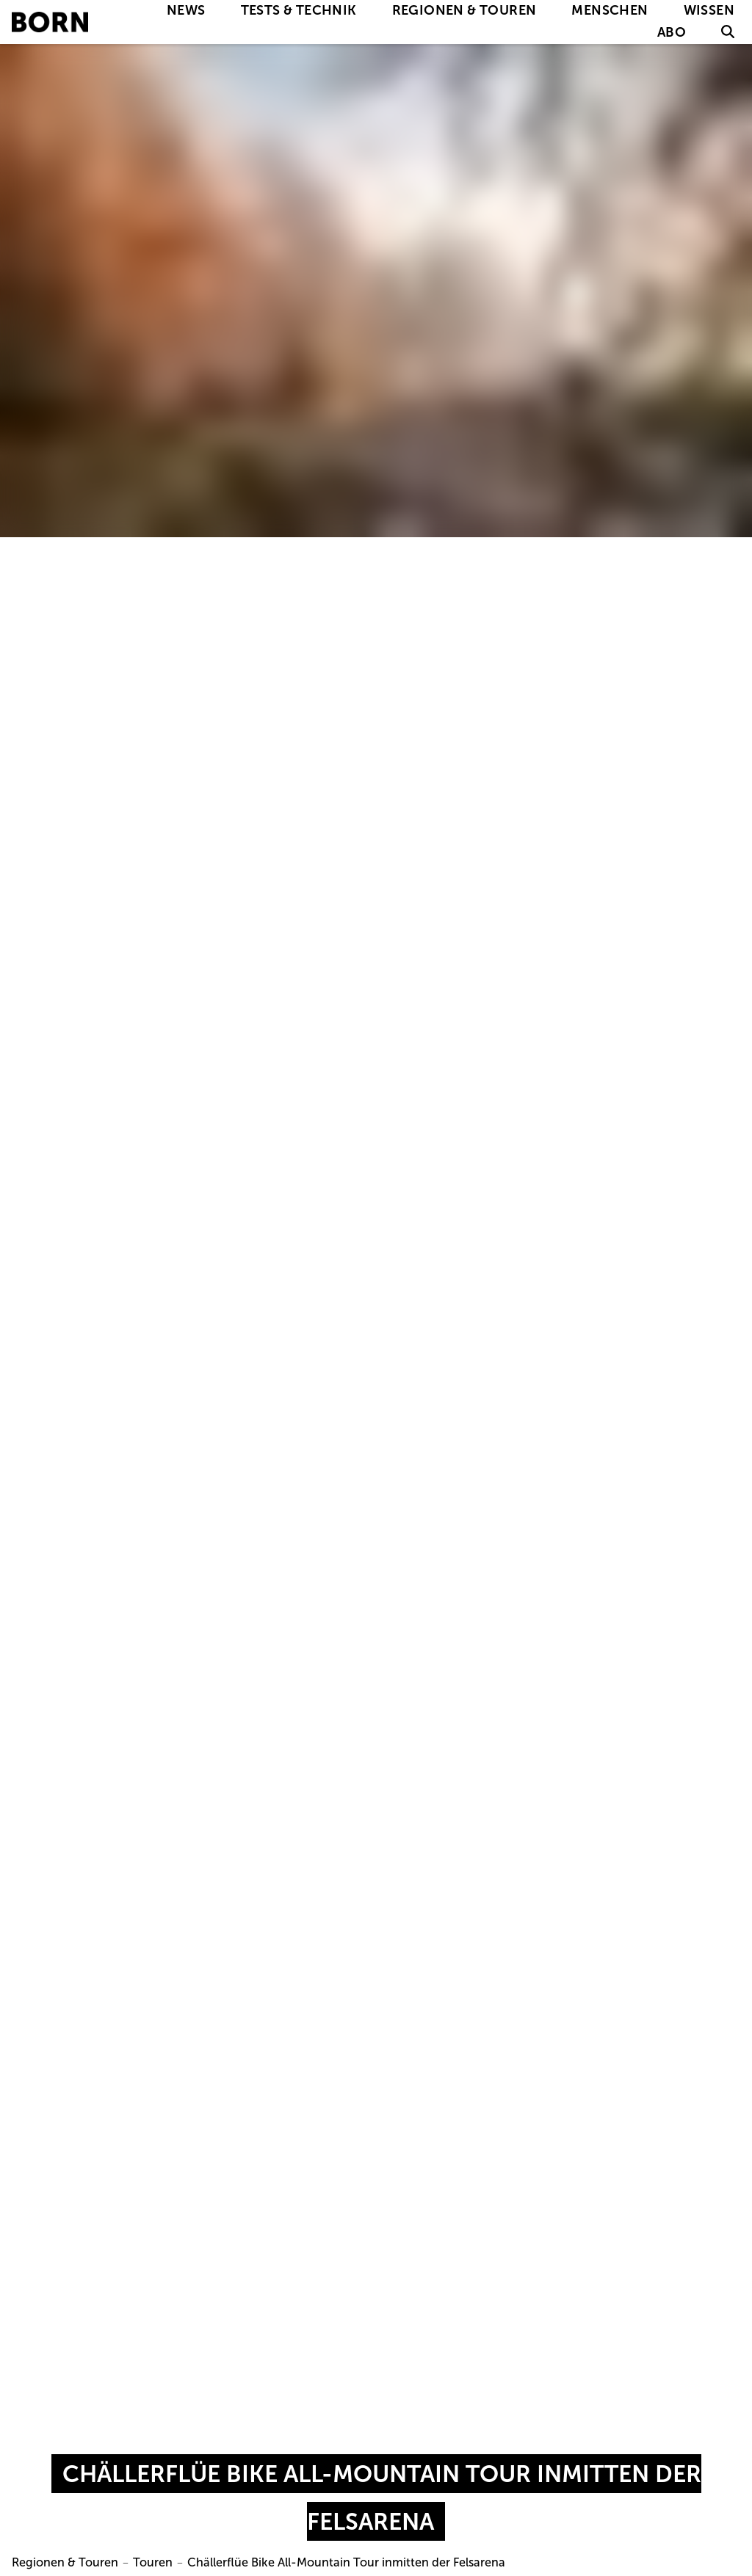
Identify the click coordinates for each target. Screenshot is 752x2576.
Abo (671, 32)
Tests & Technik (299, 10)
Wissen (709, 10)
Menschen (609, 10)
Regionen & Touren (464, 10)
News (186, 10)
